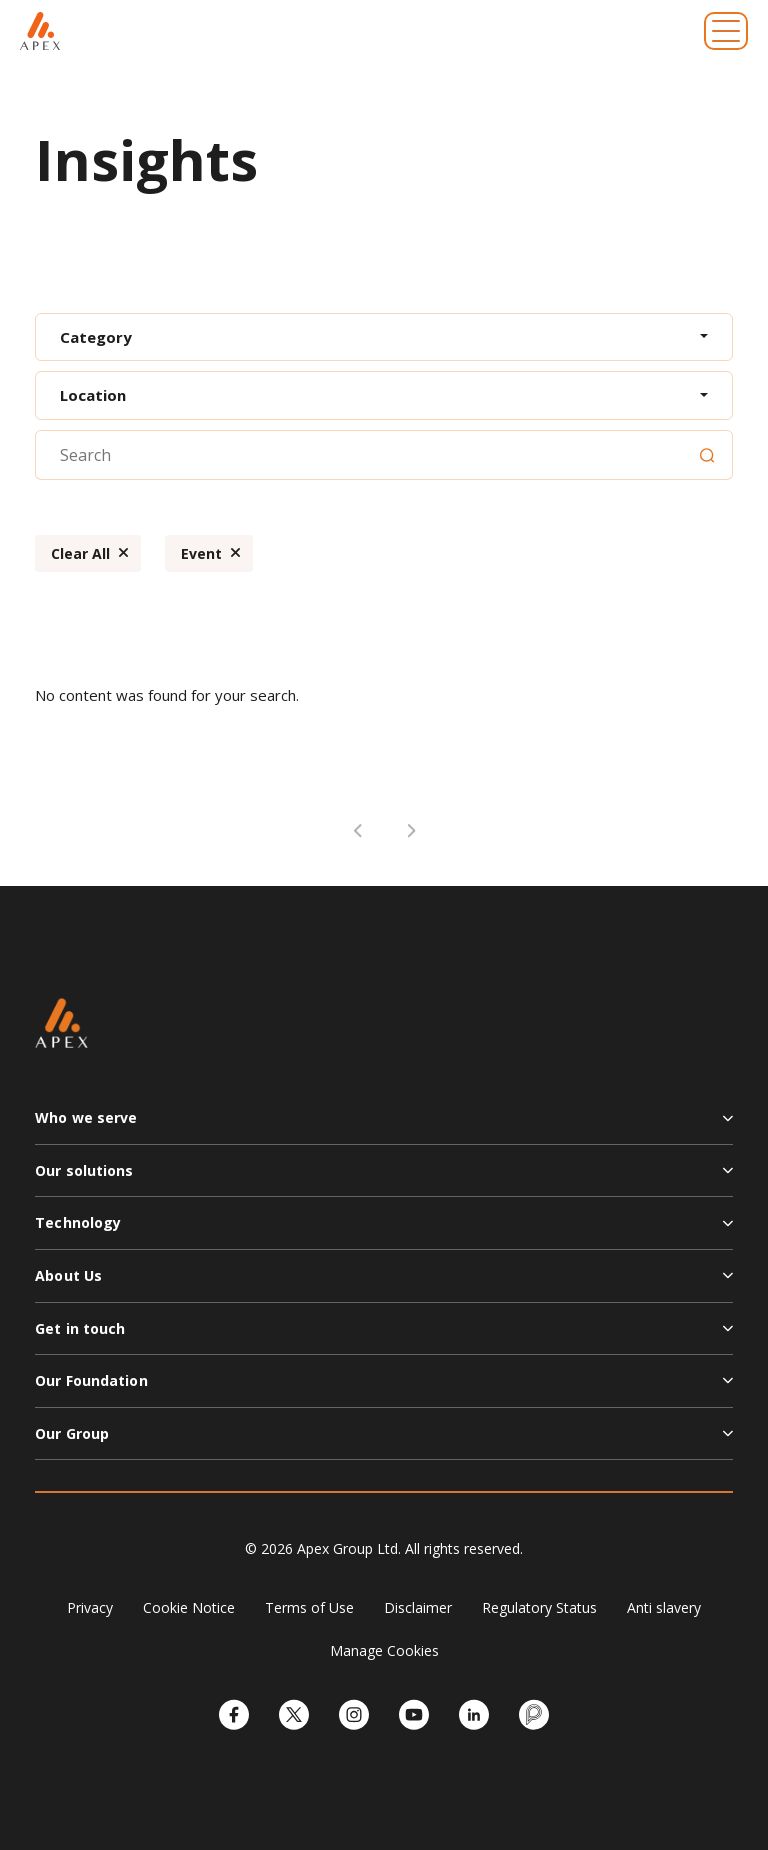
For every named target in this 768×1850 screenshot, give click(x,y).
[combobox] (384, 337)
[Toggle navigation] (726, 31)
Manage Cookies (384, 1650)
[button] (384, 1126)
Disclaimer (418, 1607)
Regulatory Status (539, 1607)
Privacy (90, 1607)
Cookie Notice (189, 1607)
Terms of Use (309, 1607)
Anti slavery (664, 1607)
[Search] (707, 455)
